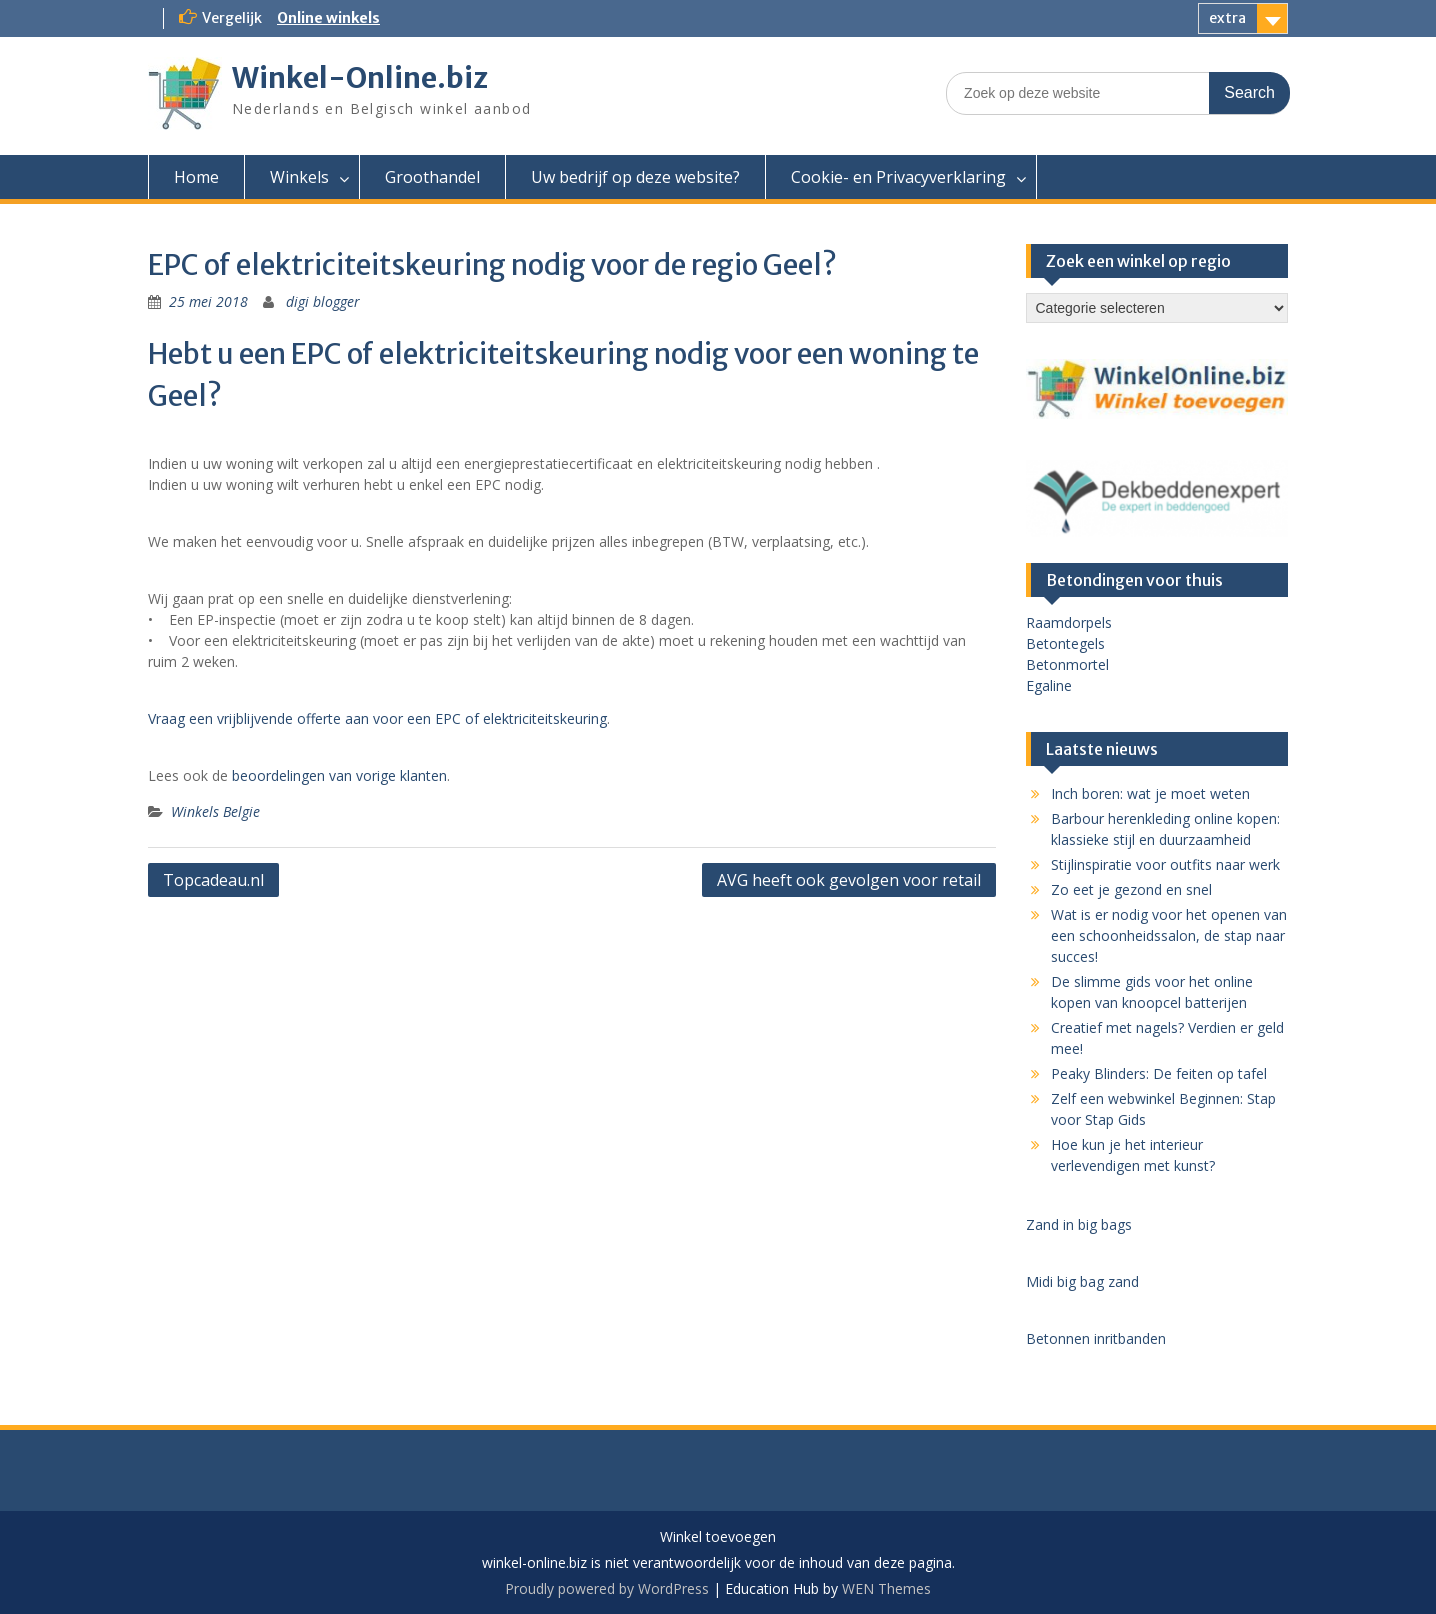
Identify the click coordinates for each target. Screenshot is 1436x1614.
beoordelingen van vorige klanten (339, 775)
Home (196, 177)
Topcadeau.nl (213, 880)
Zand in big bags (1079, 1224)
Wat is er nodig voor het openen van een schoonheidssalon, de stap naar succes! (1169, 935)
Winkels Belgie (215, 811)
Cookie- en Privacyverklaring (898, 177)
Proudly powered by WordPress (607, 1588)
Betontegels (1065, 643)
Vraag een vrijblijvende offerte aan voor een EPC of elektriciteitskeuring (377, 718)
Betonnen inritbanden (1096, 1338)
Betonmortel (1067, 664)
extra (1227, 18)
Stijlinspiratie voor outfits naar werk (1165, 864)
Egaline (1049, 685)
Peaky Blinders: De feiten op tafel (1159, 1073)
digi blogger (323, 301)
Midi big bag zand (1082, 1281)
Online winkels (328, 18)
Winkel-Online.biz (360, 78)
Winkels (299, 177)
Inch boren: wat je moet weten (1150, 793)
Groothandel (432, 177)
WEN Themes (886, 1588)
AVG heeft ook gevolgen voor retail (849, 880)
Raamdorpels (1069, 622)
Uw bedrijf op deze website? (635, 177)
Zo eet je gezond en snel (1131, 889)
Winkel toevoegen (718, 1537)
